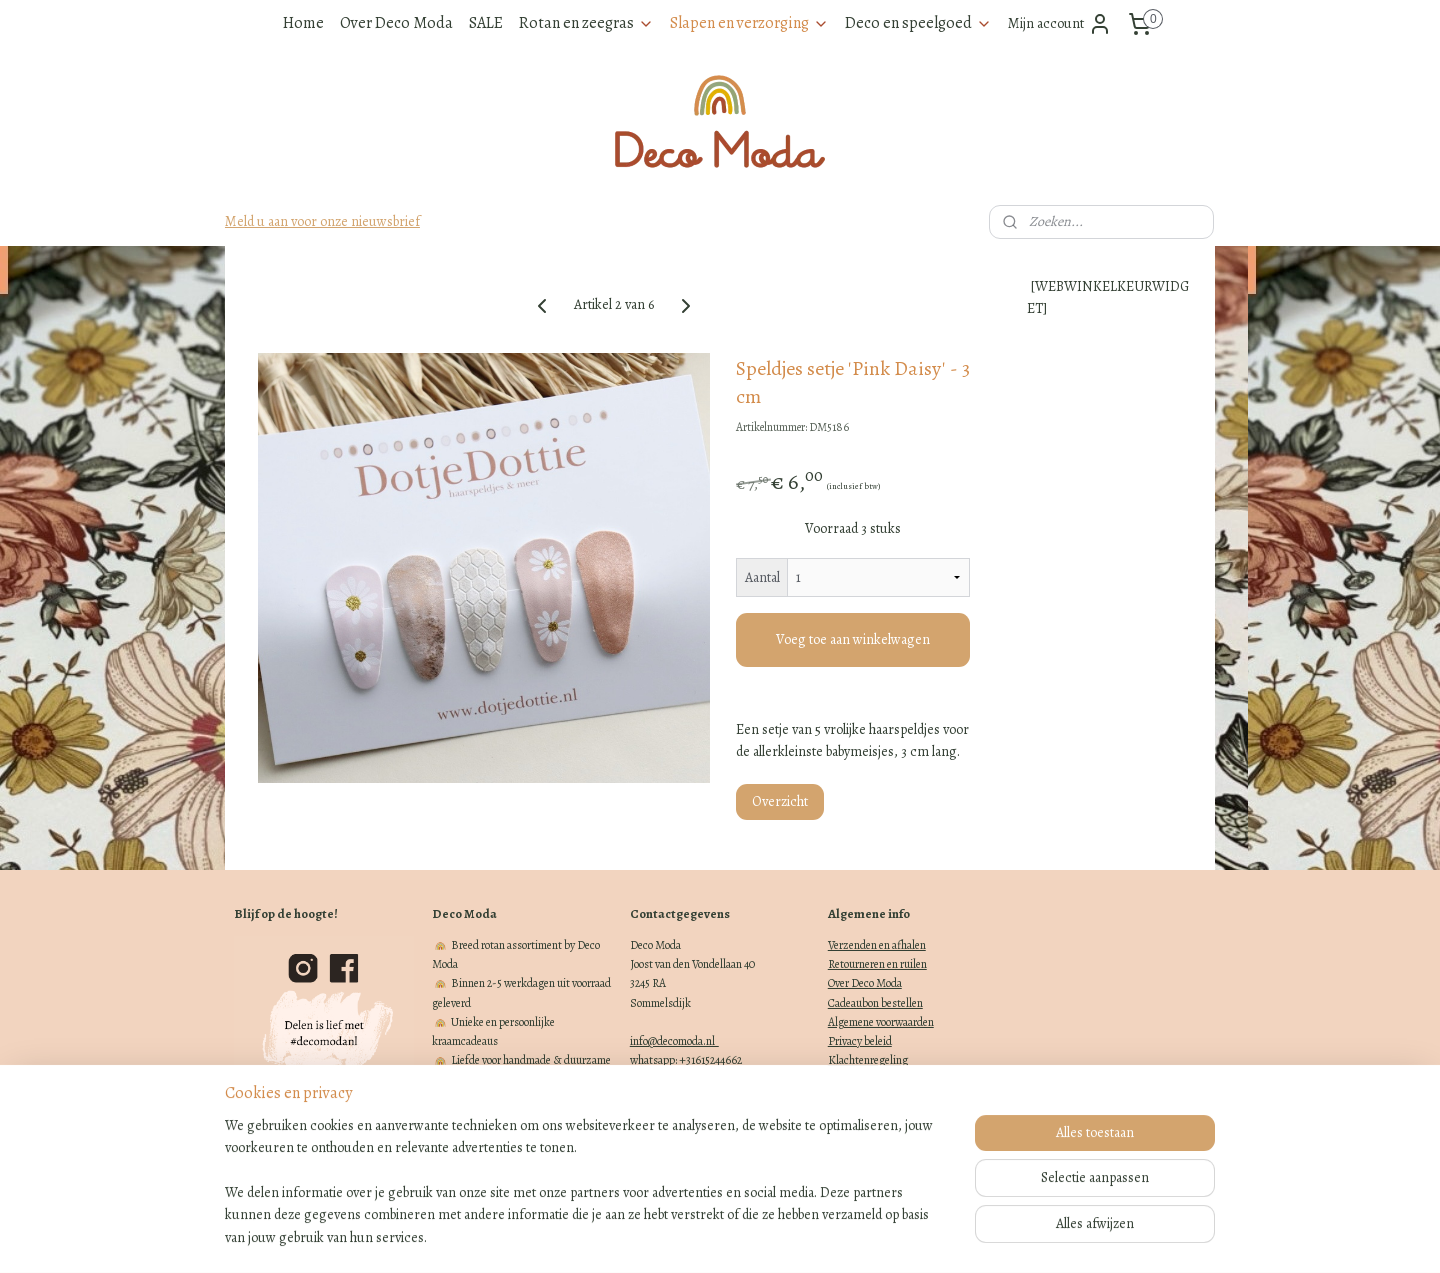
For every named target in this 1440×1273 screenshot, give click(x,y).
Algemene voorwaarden (881, 1022)
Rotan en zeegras (586, 23)
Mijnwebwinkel (887, 1236)
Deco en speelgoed (918, 23)
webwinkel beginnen (746, 1236)
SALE (486, 23)
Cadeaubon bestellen (875, 1003)
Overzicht (780, 801)
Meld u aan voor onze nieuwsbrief (322, 221)
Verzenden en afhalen (877, 945)
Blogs (841, 1079)
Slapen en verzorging (749, 23)
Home (303, 23)
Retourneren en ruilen (877, 964)
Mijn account (1060, 24)
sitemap (650, 1236)
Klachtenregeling (868, 1060)
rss (684, 1236)
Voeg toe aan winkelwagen (853, 639)
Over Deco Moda (396, 23)
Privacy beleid (860, 1041)
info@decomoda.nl (674, 1041)
